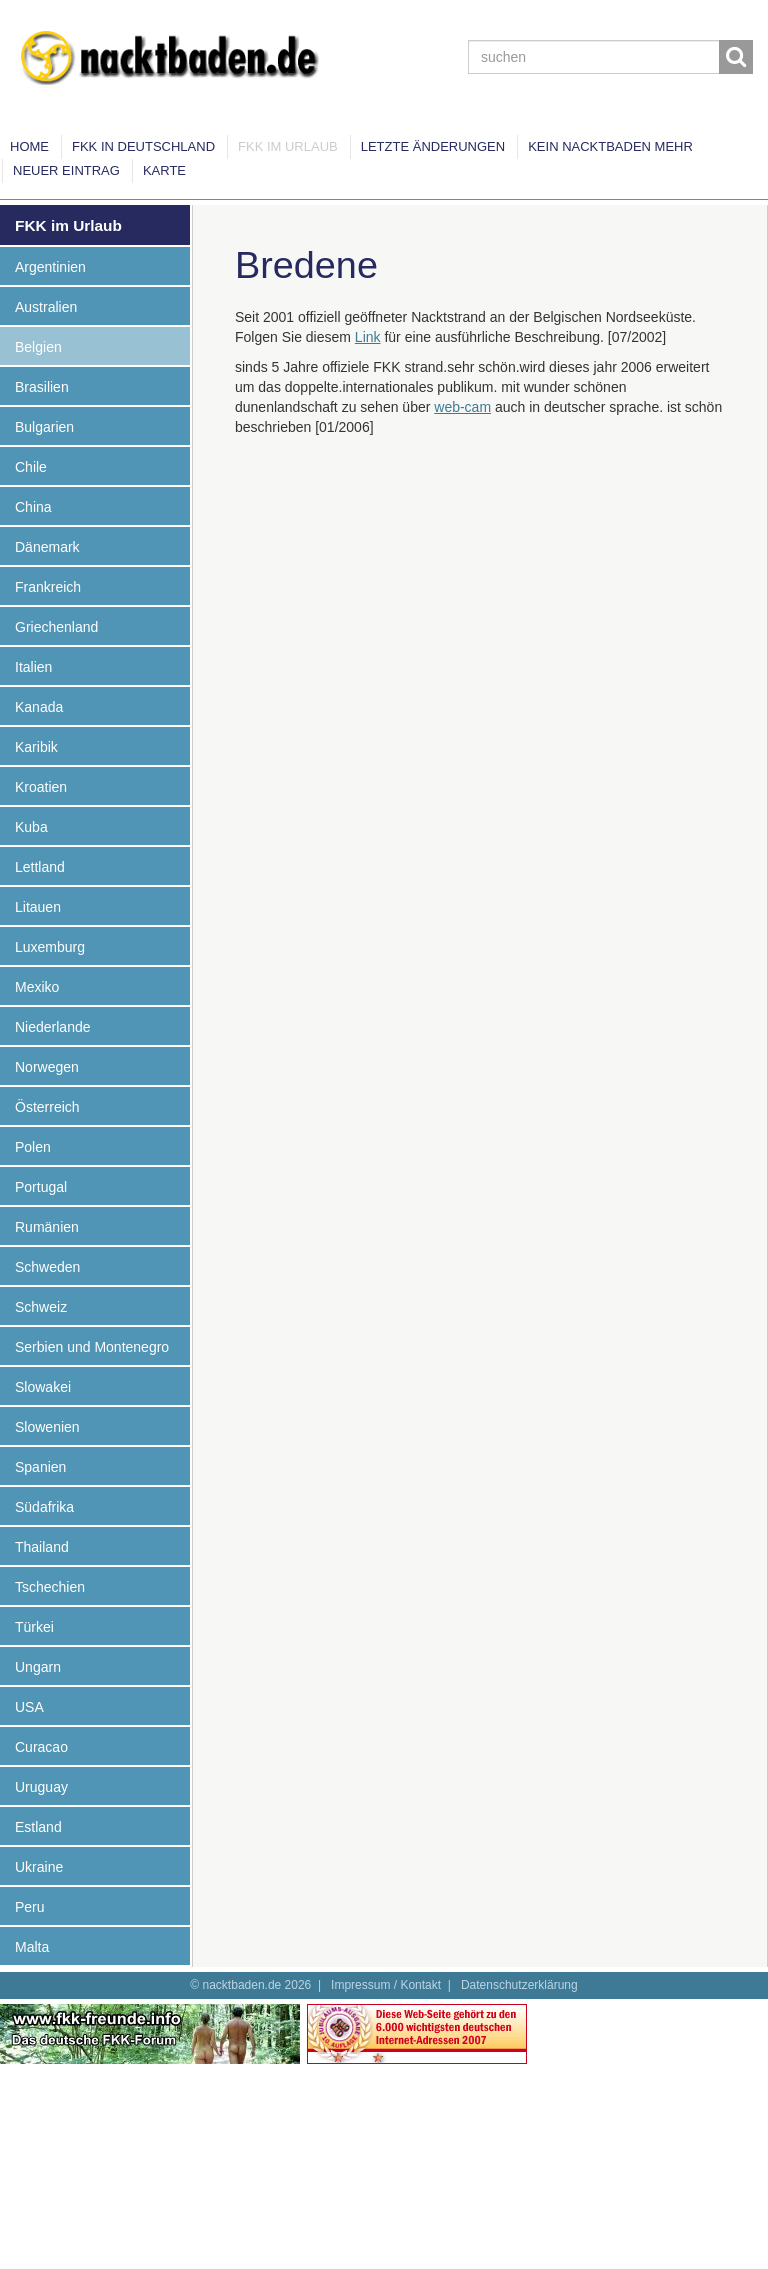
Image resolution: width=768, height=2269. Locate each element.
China (33, 507)
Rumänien (47, 1227)
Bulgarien (44, 427)
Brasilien (42, 387)
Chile (31, 467)
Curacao (41, 1747)
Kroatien (41, 787)
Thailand (42, 1547)
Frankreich (48, 587)
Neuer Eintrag (66, 170)
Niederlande (53, 1027)
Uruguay (41, 1787)
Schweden (47, 1267)
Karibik (36, 747)
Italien (33, 667)
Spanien (40, 1467)
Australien (46, 307)
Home (29, 146)
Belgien (38, 347)
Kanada (39, 707)
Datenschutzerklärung (519, 1985)
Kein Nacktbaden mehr (610, 146)
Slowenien (47, 1427)
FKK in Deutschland (143, 146)
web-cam (462, 407)
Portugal (41, 1187)
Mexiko (37, 987)
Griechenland (56, 627)
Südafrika (44, 1507)
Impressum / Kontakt (386, 1985)
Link (368, 337)
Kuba (31, 827)
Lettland (40, 867)
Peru (30, 1907)
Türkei (34, 1627)
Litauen (38, 907)
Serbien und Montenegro (92, 1347)
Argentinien (50, 267)
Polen (33, 1147)
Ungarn (38, 1667)
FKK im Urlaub (288, 146)
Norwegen (47, 1067)
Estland (38, 1827)
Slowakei (43, 1387)
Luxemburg (50, 947)
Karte (164, 170)
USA (29, 1707)
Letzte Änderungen (433, 146)
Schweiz (41, 1307)
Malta (32, 1947)
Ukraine (39, 1867)
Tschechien (50, 1587)
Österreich (47, 1107)
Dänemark (47, 547)
